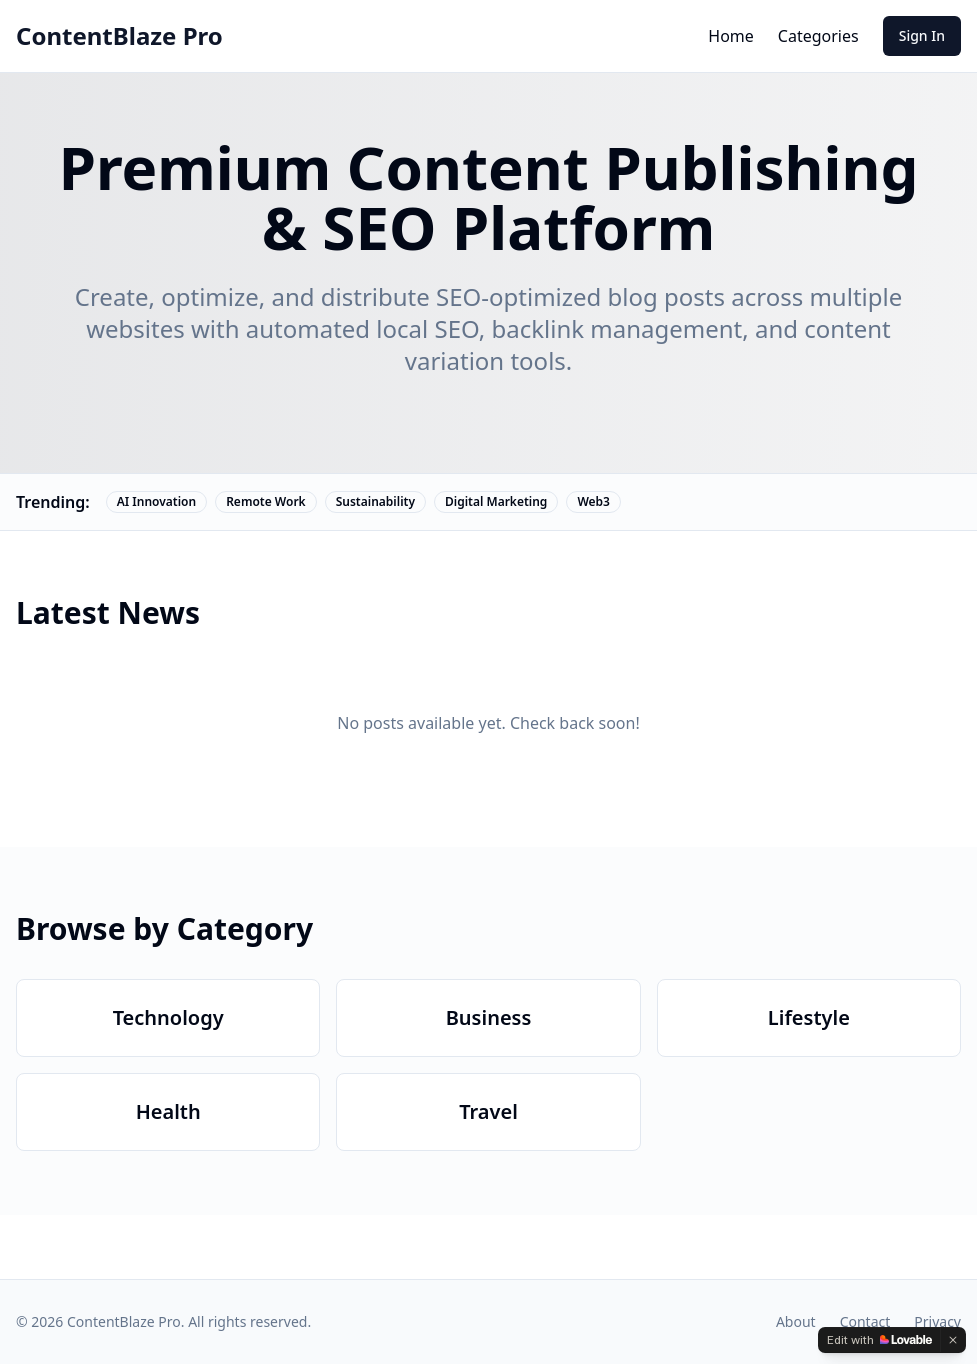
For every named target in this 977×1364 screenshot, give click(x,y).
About (796, 1321)
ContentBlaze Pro (119, 36)
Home (731, 36)
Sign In (922, 35)
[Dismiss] (953, 1340)
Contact (865, 1321)
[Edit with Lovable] (879, 1340)
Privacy (937, 1321)
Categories (818, 36)
